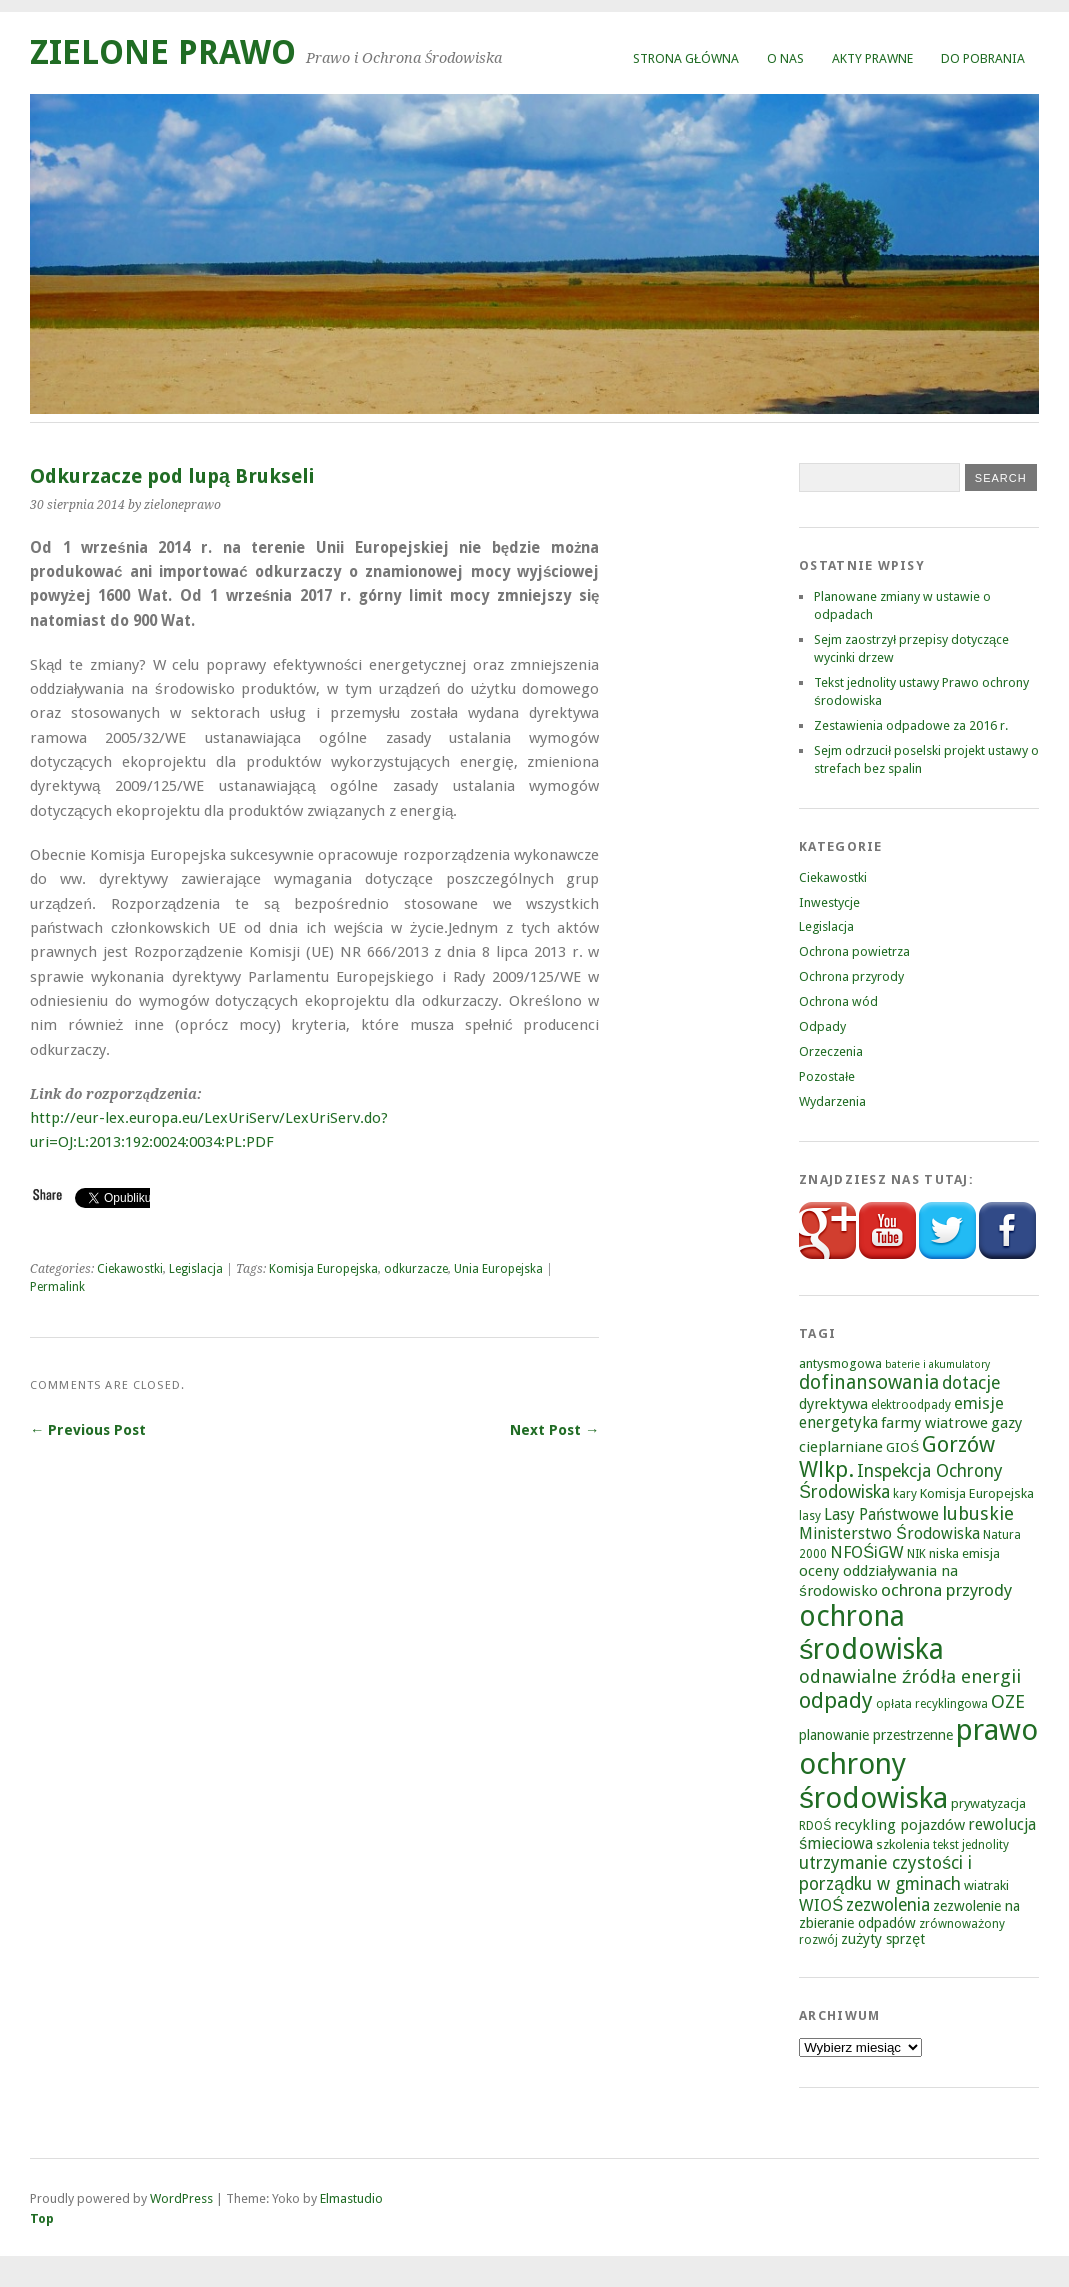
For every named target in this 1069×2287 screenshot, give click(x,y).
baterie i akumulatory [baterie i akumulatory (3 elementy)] (937, 1364)
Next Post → (554, 1430)
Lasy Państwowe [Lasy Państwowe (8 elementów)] (881, 1514)
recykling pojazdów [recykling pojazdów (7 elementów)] (899, 1825)
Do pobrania (983, 58)
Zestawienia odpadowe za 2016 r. (911, 725)
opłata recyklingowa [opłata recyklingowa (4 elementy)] (932, 1704)
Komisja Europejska (323, 1269)
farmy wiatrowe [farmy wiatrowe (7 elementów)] (934, 1423)
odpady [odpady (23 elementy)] (836, 1700)
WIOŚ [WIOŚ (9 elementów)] (821, 1905)
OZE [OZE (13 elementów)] (1008, 1701)
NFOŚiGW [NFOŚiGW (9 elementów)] (867, 1552)
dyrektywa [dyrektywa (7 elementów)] (833, 1404)
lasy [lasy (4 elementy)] (810, 1516)
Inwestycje (829, 902)
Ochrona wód (838, 1001)
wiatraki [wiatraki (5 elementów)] (986, 1885)
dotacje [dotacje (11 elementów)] (971, 1383)
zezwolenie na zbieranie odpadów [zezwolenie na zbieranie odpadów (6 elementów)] (909, 1914)
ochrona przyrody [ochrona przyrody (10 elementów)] (946, 1590)
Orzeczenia (831, 1051)
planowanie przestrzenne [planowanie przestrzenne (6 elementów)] (876, 1735)
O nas (785, 58)
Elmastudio (351, 2198)
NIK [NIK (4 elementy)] (916, 1554)
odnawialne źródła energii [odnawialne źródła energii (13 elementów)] (909, 1676)
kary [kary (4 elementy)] (905, 1494)
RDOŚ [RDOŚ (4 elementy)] (815, 1826)
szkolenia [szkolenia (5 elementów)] (903, 1844)
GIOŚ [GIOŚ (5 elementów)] (902, 1447)
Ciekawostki (130, 1269)
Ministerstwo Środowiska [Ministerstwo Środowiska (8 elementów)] (889, 1533)
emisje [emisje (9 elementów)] (979, 1403)
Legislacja (196, 1269)
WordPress (181, 2198)
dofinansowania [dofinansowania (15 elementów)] (869, 1382)
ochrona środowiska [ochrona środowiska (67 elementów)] (871, 1633)
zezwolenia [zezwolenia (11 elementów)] (888, 1905)
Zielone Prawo (163, 52)
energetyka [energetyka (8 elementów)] (838, 1422)
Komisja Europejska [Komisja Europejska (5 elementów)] (977, 1493)
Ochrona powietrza (854, 951)
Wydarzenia (832, 1101)
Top (42, 2218)
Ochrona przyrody (851, 976)
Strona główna (686, 58)
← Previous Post (88, 1430)
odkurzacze (416, 1269)
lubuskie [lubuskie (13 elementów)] (978, 1513)
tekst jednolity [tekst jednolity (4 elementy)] (971, 1845)
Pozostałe (827, 1076)
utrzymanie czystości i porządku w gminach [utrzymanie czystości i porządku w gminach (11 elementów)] (885, 1873)
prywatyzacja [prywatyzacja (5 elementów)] (988, 1803)
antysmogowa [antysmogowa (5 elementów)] (840, 1363)
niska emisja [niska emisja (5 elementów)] (964, 1553)
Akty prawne (872, 58)
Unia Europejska (498, 1269)
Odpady (822, 1026)
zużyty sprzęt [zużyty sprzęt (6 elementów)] (883, 1939)
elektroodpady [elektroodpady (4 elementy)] (911, 1405)
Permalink (57, 1287)
